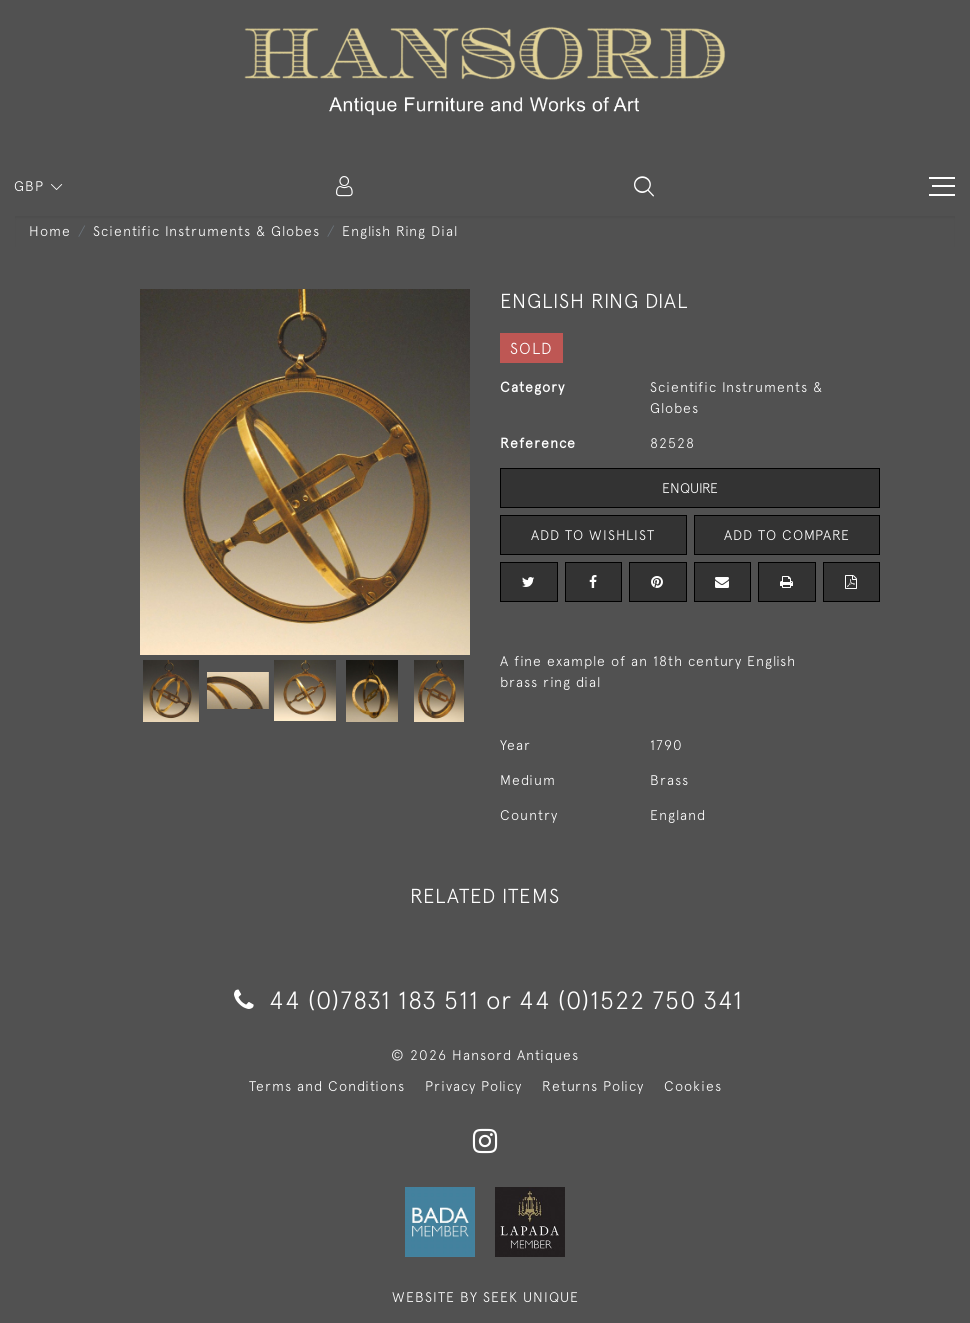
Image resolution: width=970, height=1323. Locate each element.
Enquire (690, 488)
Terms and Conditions (327, 1086)
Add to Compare (787, 535)
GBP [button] (31, 186)
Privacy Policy (473, 1086)
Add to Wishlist (593, 535)
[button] (644, 186)
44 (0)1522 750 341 (631, 999)
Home (50, 231)
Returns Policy (593, 1086)
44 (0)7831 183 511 (356, 999)
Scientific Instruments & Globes (206, 231)
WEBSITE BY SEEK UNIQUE (485, 1297)
